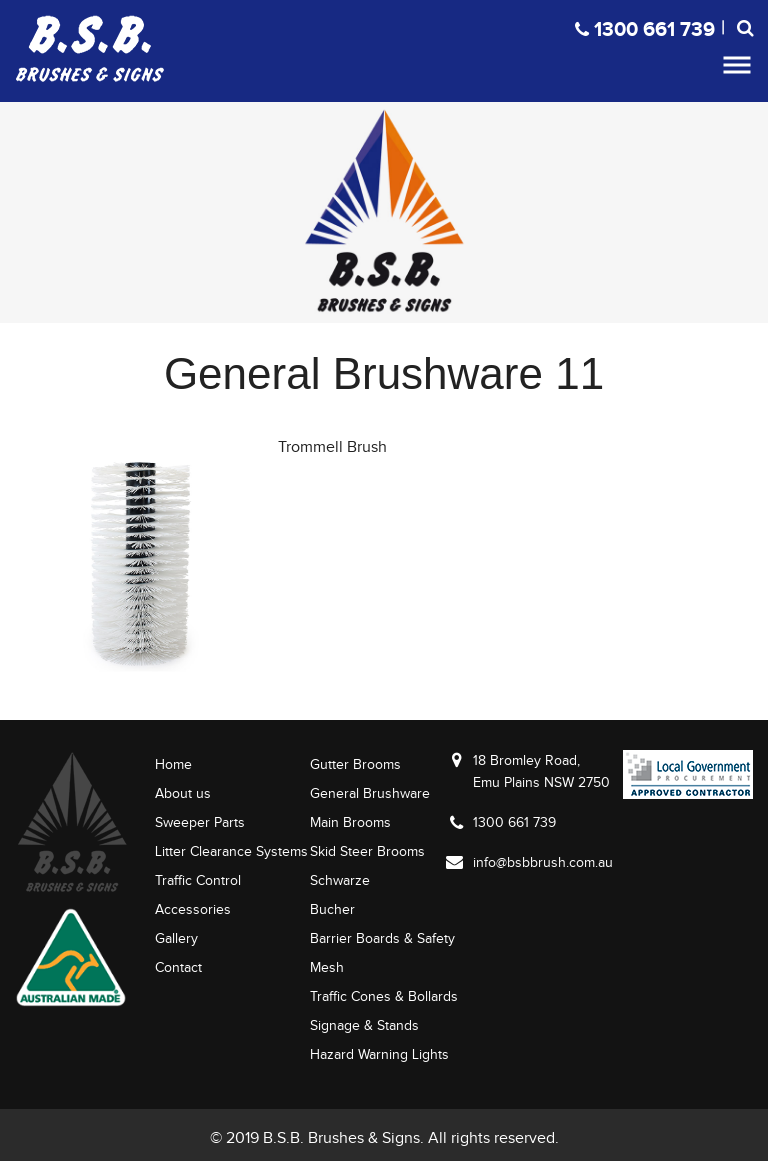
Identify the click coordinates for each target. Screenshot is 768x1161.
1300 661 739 (514, 822)
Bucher (332, 909)
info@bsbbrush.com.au (543, 862)
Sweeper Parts (200, 822)
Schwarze (340, 880)
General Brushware (370, 793)
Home (173, 764)
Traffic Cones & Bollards (384, 996)
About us (183, 793)
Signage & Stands (364, 1025)
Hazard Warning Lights (379, 1054)
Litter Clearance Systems (231, 851)
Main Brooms (350, 822)
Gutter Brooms (355, 764)
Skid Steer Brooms (367, 851)
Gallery (176, 938)
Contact (178, 967)
